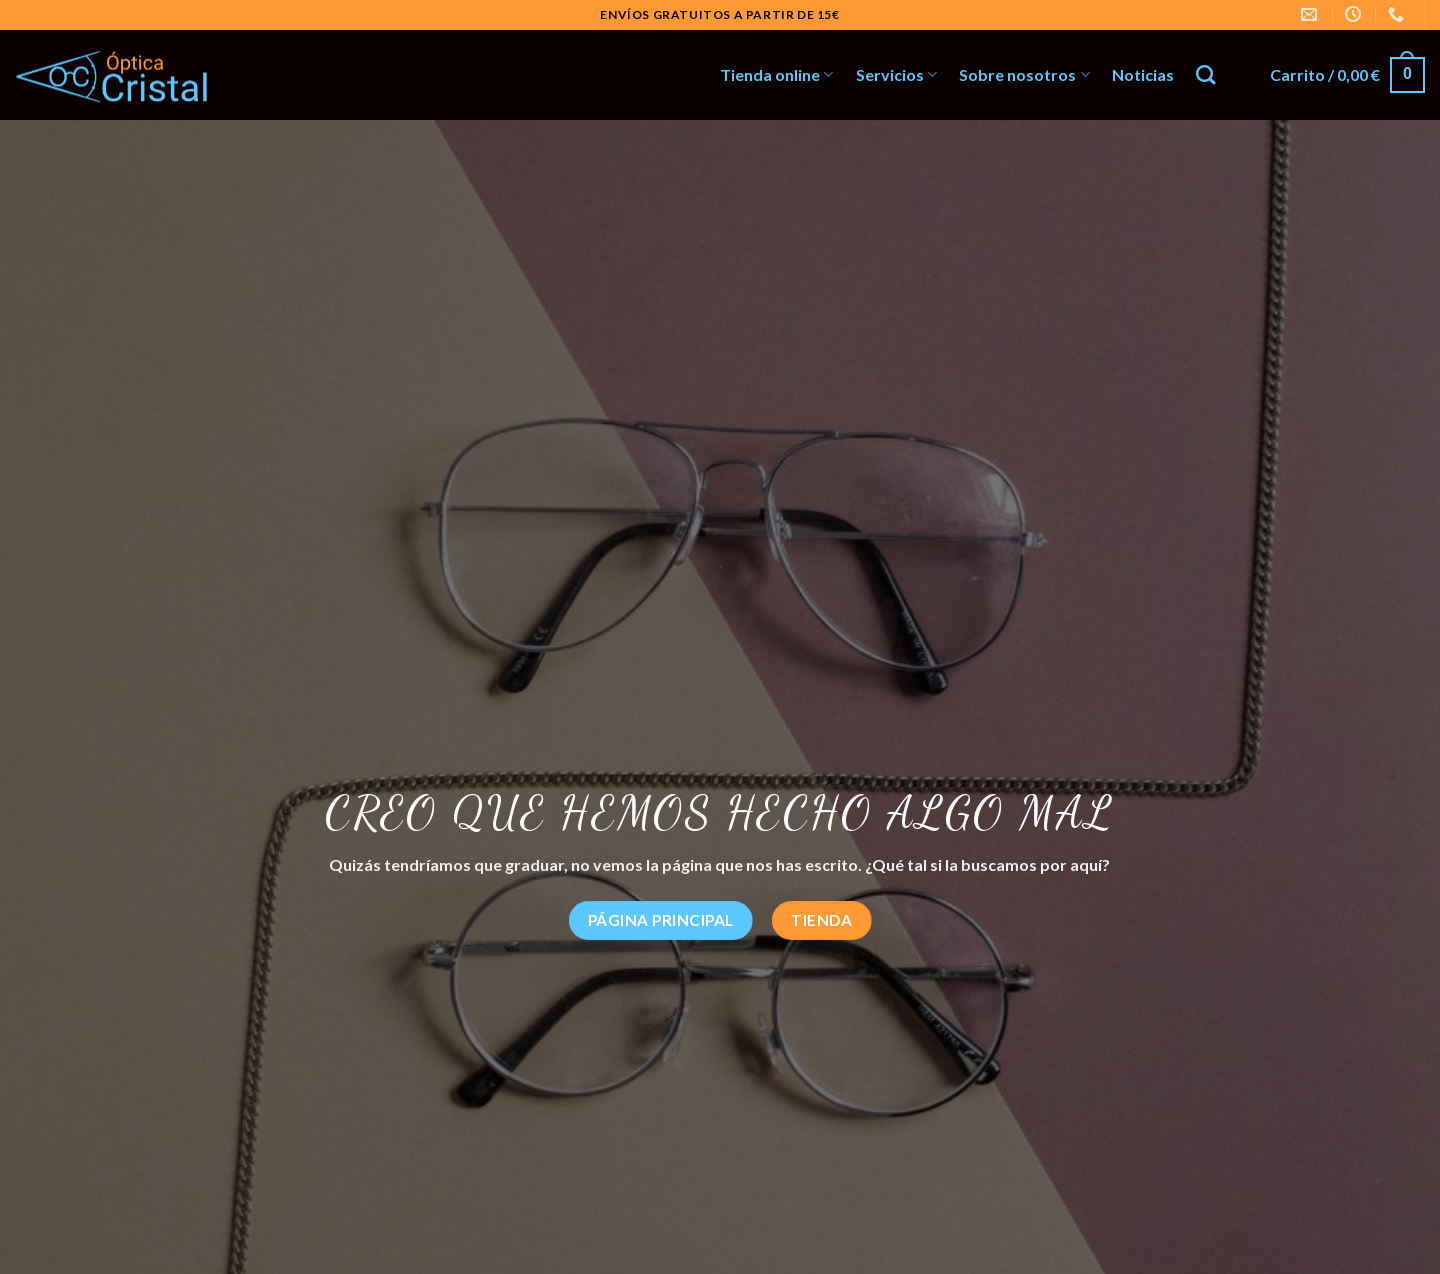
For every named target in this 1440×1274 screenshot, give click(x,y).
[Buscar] (1205, 74)
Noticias (1143, 74)
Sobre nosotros (1024, 74)
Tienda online (776, 74)
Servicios (896, 74)
